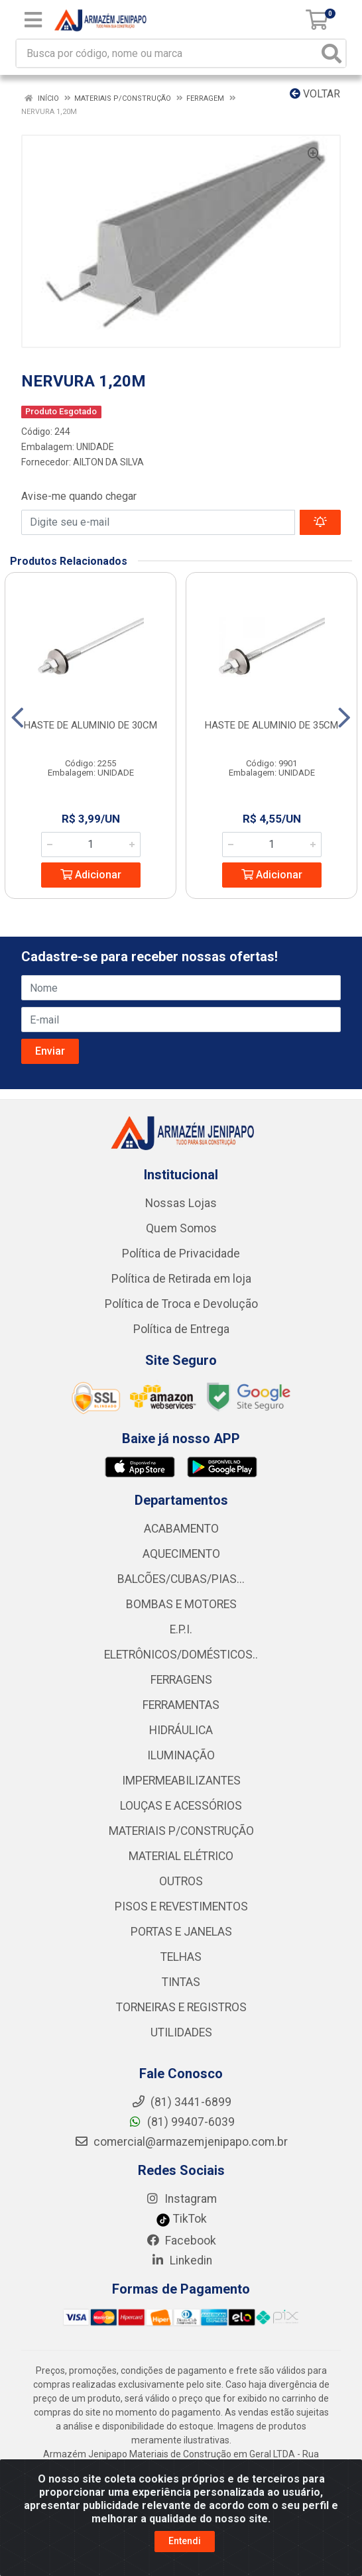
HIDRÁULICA (181, 1730)
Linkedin (181, 2260)
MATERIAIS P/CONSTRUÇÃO (181, 1831)
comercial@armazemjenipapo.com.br (181, 2141)
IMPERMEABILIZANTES (181, 1780)
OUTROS (181, 1881)
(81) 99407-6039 (181, 2122)
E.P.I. (181, 1629)
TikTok (181, 2218)
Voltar (315, 94)
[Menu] (33, 20)
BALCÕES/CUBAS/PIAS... (181, 1579)
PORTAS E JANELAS (181, 1931)
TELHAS (181, 1956)
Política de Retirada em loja (181, 1278)
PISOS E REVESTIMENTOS (181, 1906)
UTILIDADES (181, 2032)
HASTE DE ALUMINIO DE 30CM (90, 725)
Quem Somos (181, 1228)
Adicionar (90, 874)
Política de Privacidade (181, 1253)
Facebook (181, 2240)
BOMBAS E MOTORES (181, 1604)
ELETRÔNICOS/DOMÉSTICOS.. (181, 1654)
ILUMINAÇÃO (181, 1755)
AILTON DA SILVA (108, 462)
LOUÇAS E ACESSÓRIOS (181, 1805)
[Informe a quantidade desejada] (91, 844)
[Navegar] (17, 718)
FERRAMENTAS (181, 1705)
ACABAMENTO (181, 1528)
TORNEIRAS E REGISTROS (181, 2007)
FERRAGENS (181, 1679)
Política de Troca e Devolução (181, 1304)
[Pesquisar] (331, 53)
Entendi (184, 2541)
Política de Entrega (181, 1329)
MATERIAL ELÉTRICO (181, 1856)
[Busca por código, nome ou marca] (167, 53)
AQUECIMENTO (181, 1553)
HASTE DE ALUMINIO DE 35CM (271, 725)
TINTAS (181, 1982)
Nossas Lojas (181, 1203)
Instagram (181, 2198)
